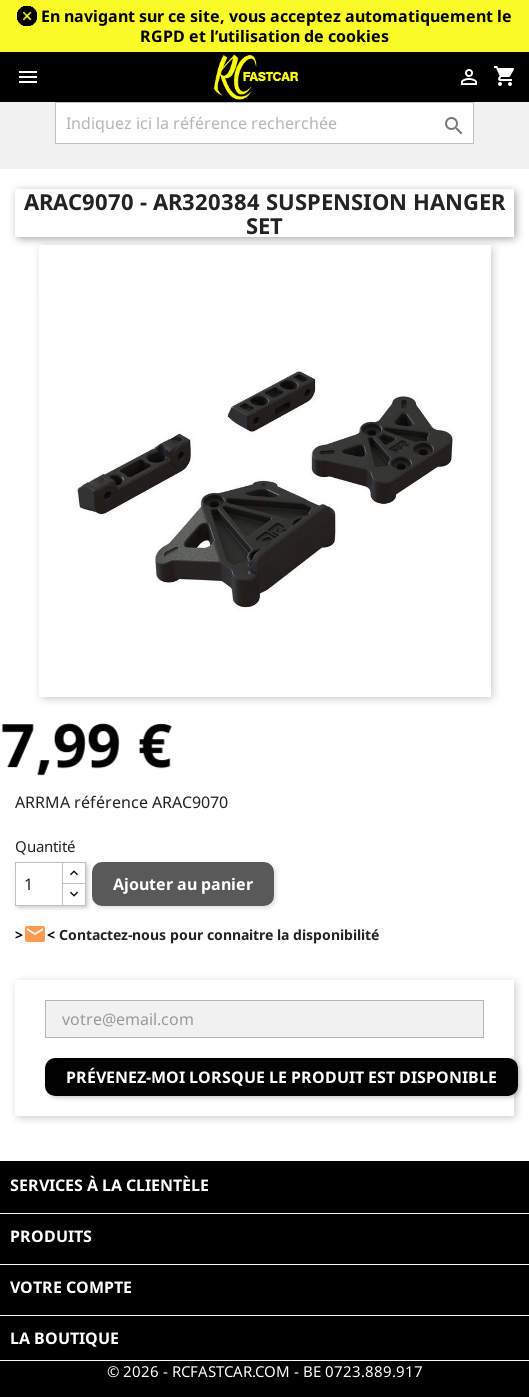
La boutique (64, 1338)
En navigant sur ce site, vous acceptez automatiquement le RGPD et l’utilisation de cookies (276, 26)
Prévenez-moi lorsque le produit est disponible (281, 1077)
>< (35, 934)
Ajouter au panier (183, 884)
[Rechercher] (265, 123)
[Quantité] (39, 884)
